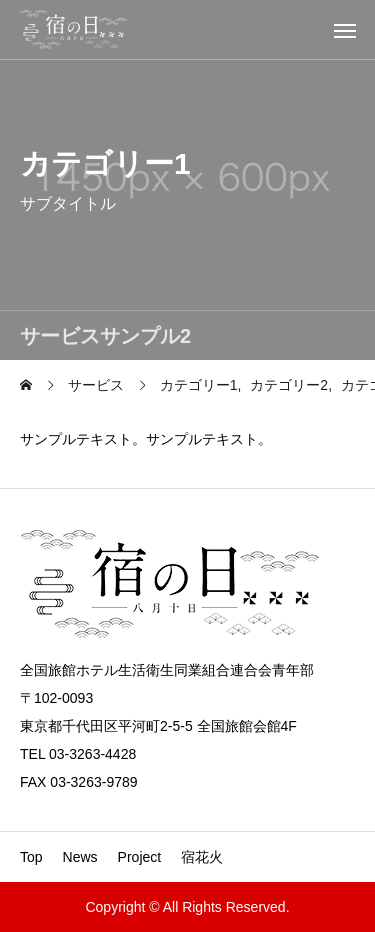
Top (31, 857)
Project (140, 857)
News (80, 857)
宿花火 (202, 857)
